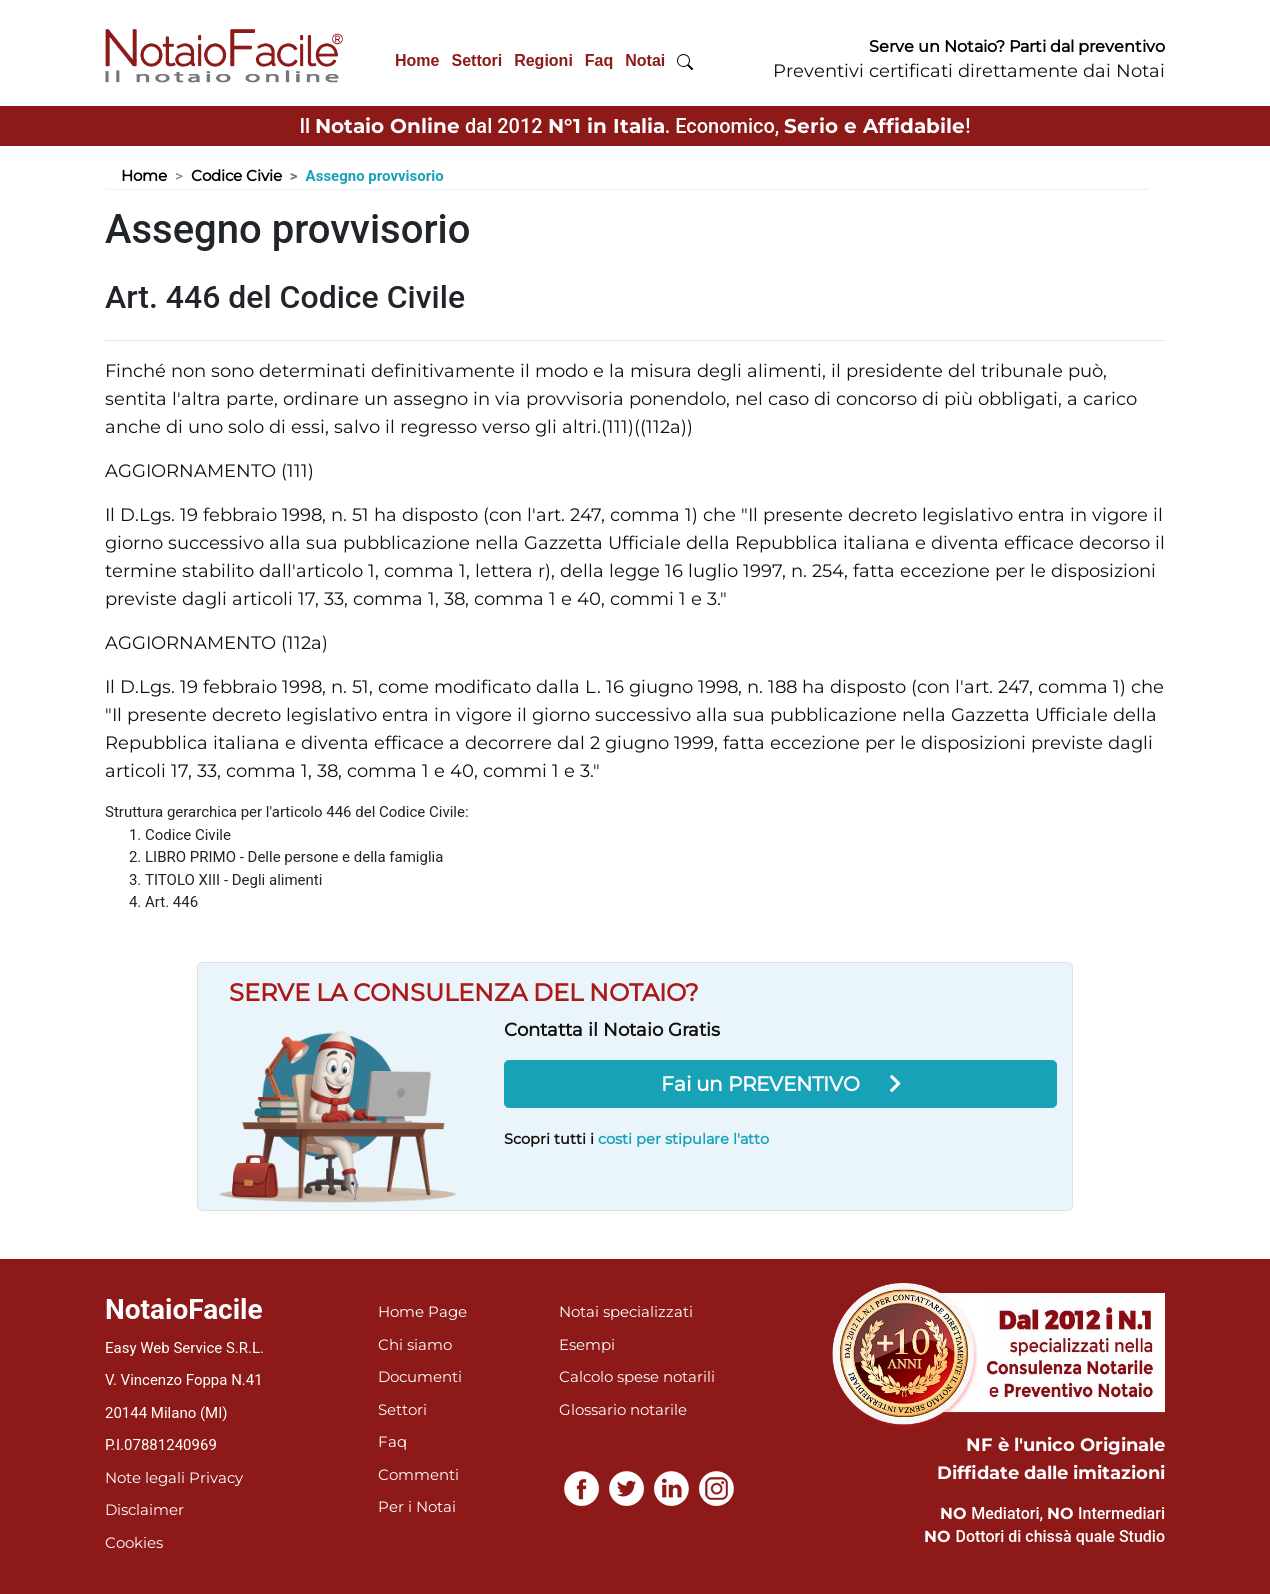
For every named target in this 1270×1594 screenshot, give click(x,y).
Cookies (134, 1542)
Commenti (418, 1474)
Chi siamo (415, 1344)
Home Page (422, 1311)
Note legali (145, 1477)
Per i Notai (417, 1506)
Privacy (216, 1477)
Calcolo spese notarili (637, 1376)
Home (417, 60)
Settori (476, 60)
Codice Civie (236, 175)
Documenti (420, 1376)
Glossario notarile (623, 1409)
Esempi (587, 1344)
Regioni (543, 60)
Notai (645, 60)
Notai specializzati (626, 1311)
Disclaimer (144, 1509)
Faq (599, 60)
